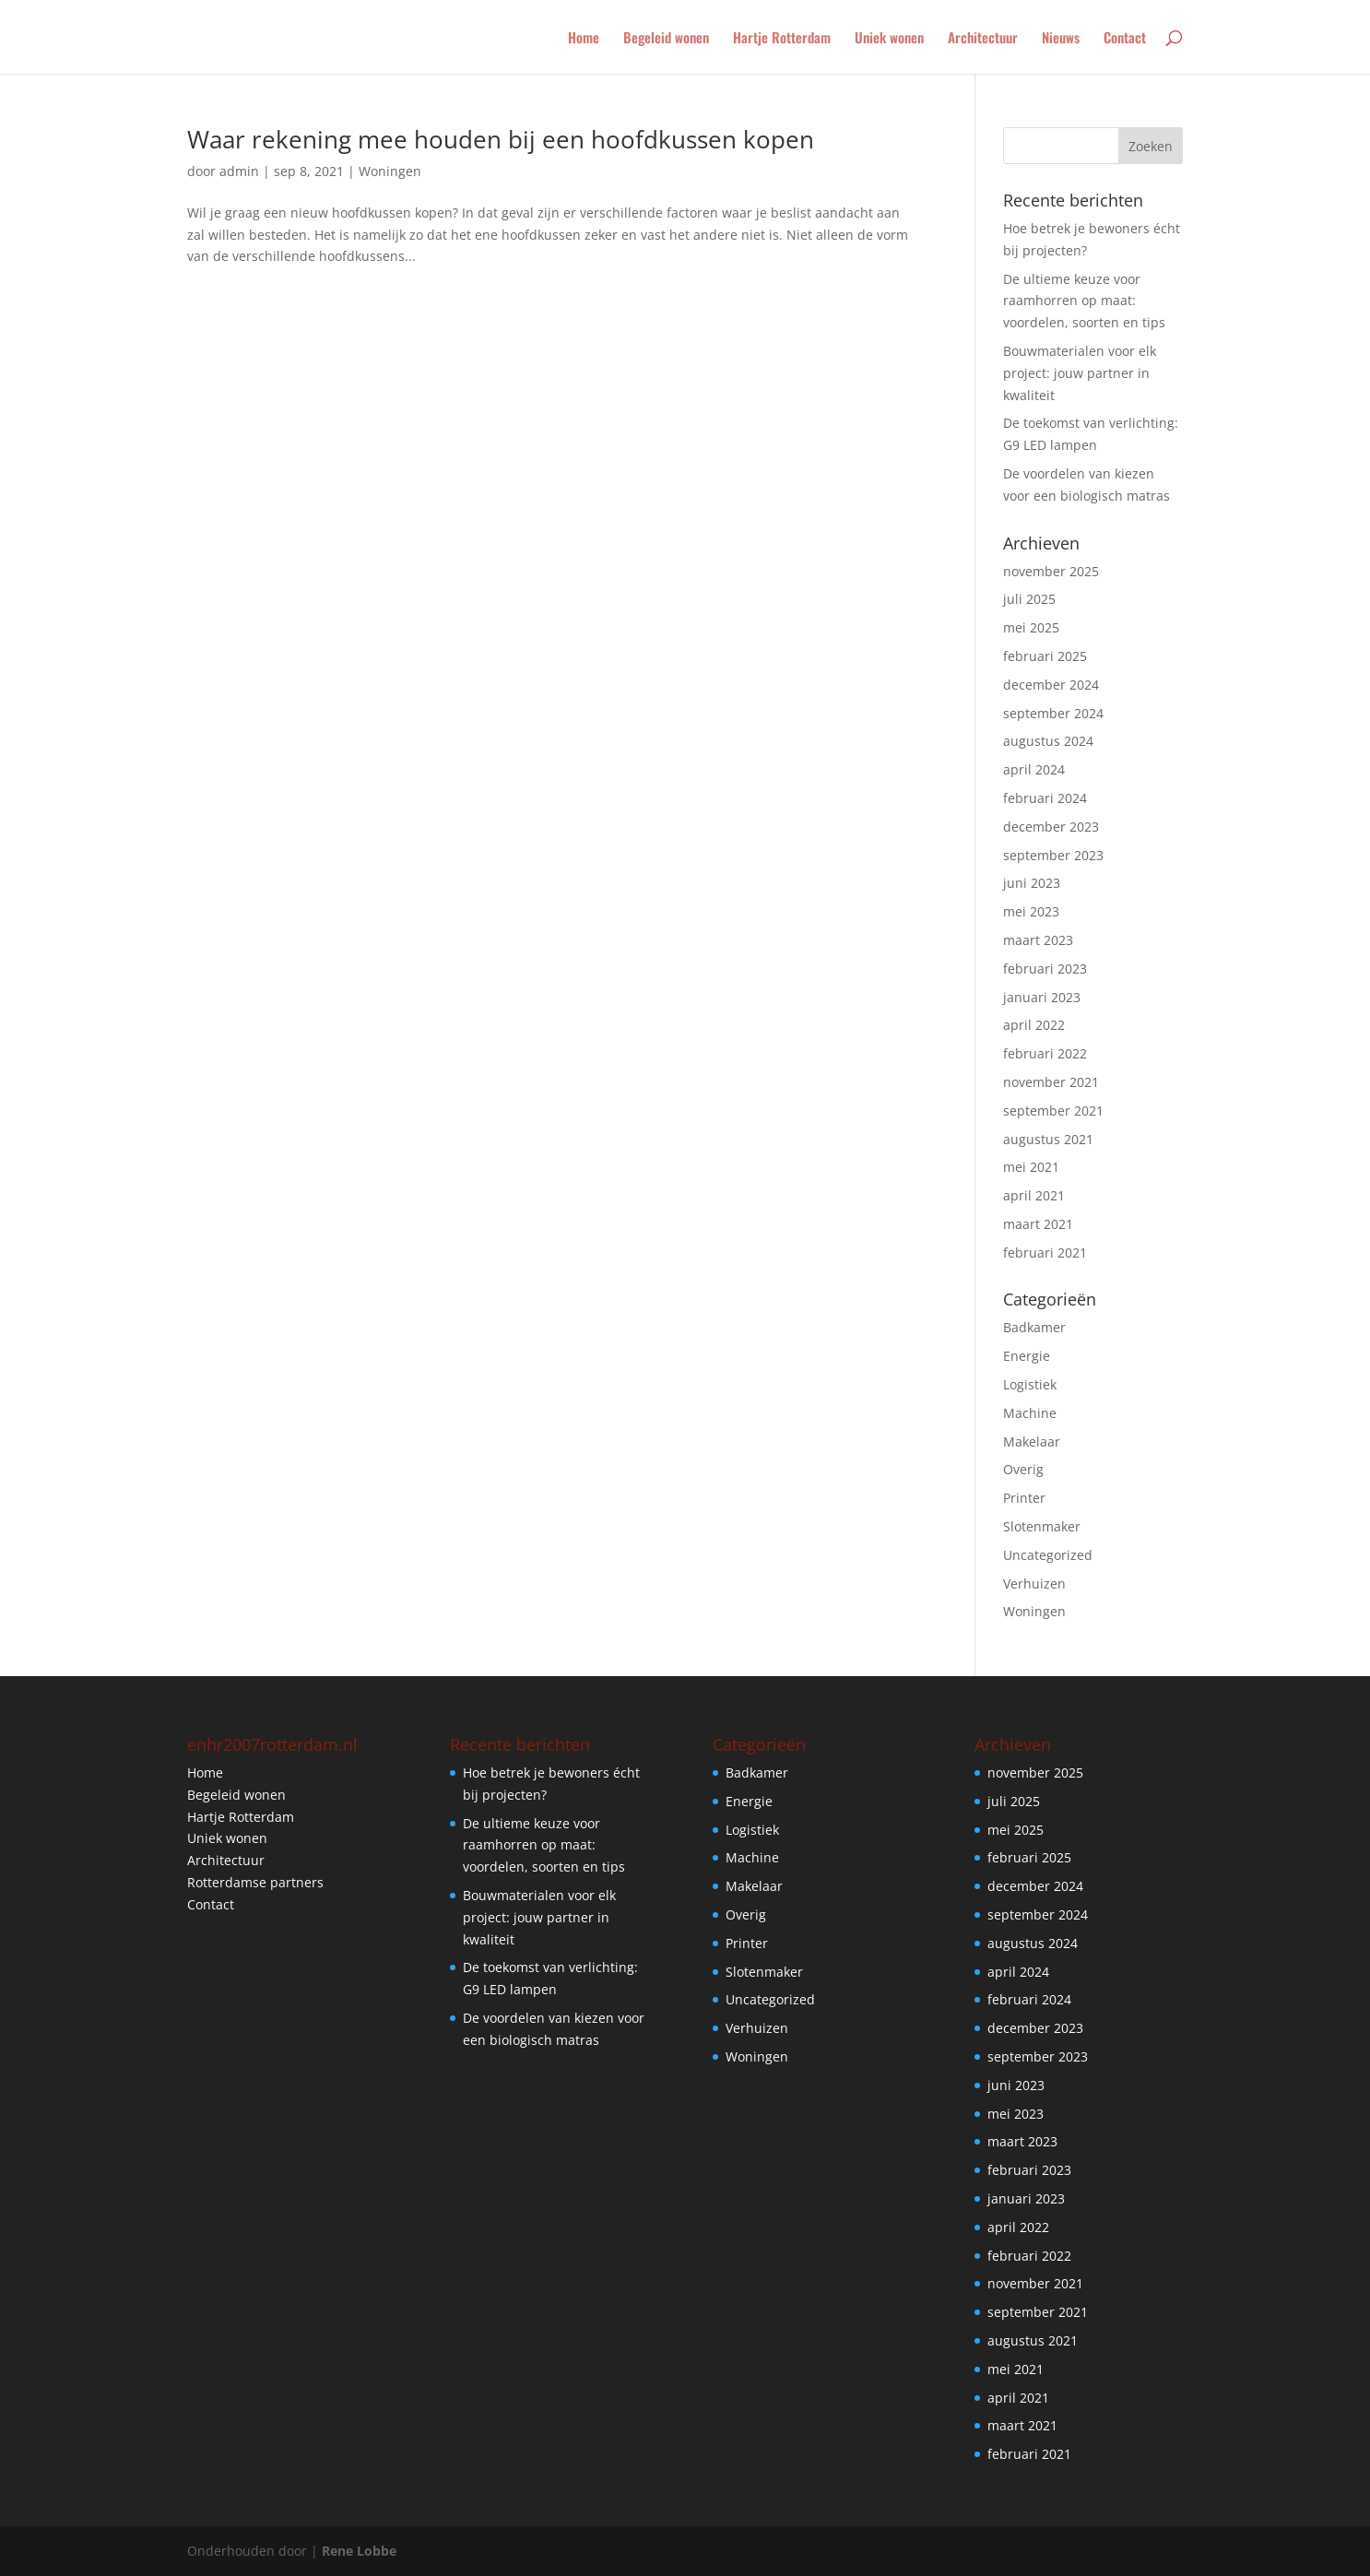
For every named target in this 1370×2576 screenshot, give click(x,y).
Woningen (390, 171)
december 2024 (1051, 684)
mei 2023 (1031, 911)
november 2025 (1051, 571)
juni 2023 (1031, 883)
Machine (1030, 1413)
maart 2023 (1038, 940)
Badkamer (1034, 1327)
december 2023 (1051, 826)
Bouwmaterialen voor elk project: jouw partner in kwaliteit (1079, 373)
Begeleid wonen (666, 38)
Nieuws (1061, 38)
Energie (1026, 1356)
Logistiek (1030, 1384)
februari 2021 (1045, 1252)
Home (583, 38)
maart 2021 (1038, 1224)
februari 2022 (1045, 1053)
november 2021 (1051, 1082)
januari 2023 (1042, 997)
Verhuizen (1034, 1583)
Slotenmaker (1042, 1526)
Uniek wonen (889, 38)
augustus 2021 (1048, 1139)
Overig (1023, 1469)
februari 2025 (1045, 656)
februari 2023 (1045, 968)
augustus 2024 (1048, 741)
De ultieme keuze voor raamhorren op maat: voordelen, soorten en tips (1084, 301)
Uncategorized (1047, 1555)
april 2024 (1034, 769)
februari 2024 (1045, 798)
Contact (1125, 38)
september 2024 (1053, 713)
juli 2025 (1029, 599)
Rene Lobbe (359, 2550)
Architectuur (983, 38)
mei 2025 (1031, 627)
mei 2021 (1031, 1167)
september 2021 (1053, 1110)
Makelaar (1031, 1441)
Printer (1024, 1498)
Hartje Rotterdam (782, 38)
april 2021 (1034, 1195)
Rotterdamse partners (255, 1882)
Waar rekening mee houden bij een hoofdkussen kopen (500, 139)
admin (239, 171)
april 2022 (1034, 1025)
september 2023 (1053, 855)
